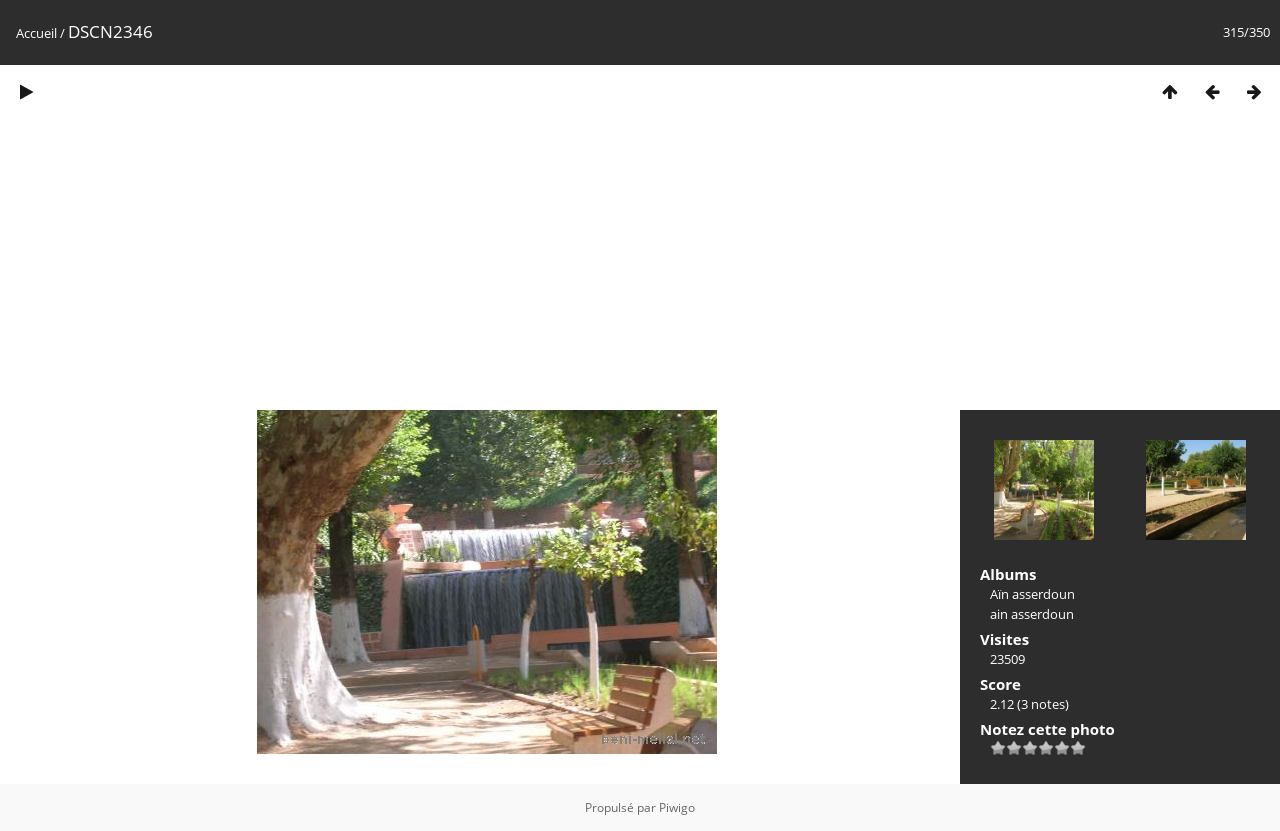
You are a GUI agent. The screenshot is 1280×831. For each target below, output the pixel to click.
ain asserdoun (1032, 614)
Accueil (36, 33)
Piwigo (677, 807)
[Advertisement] (640, 268)
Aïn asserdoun (1032, 594)
